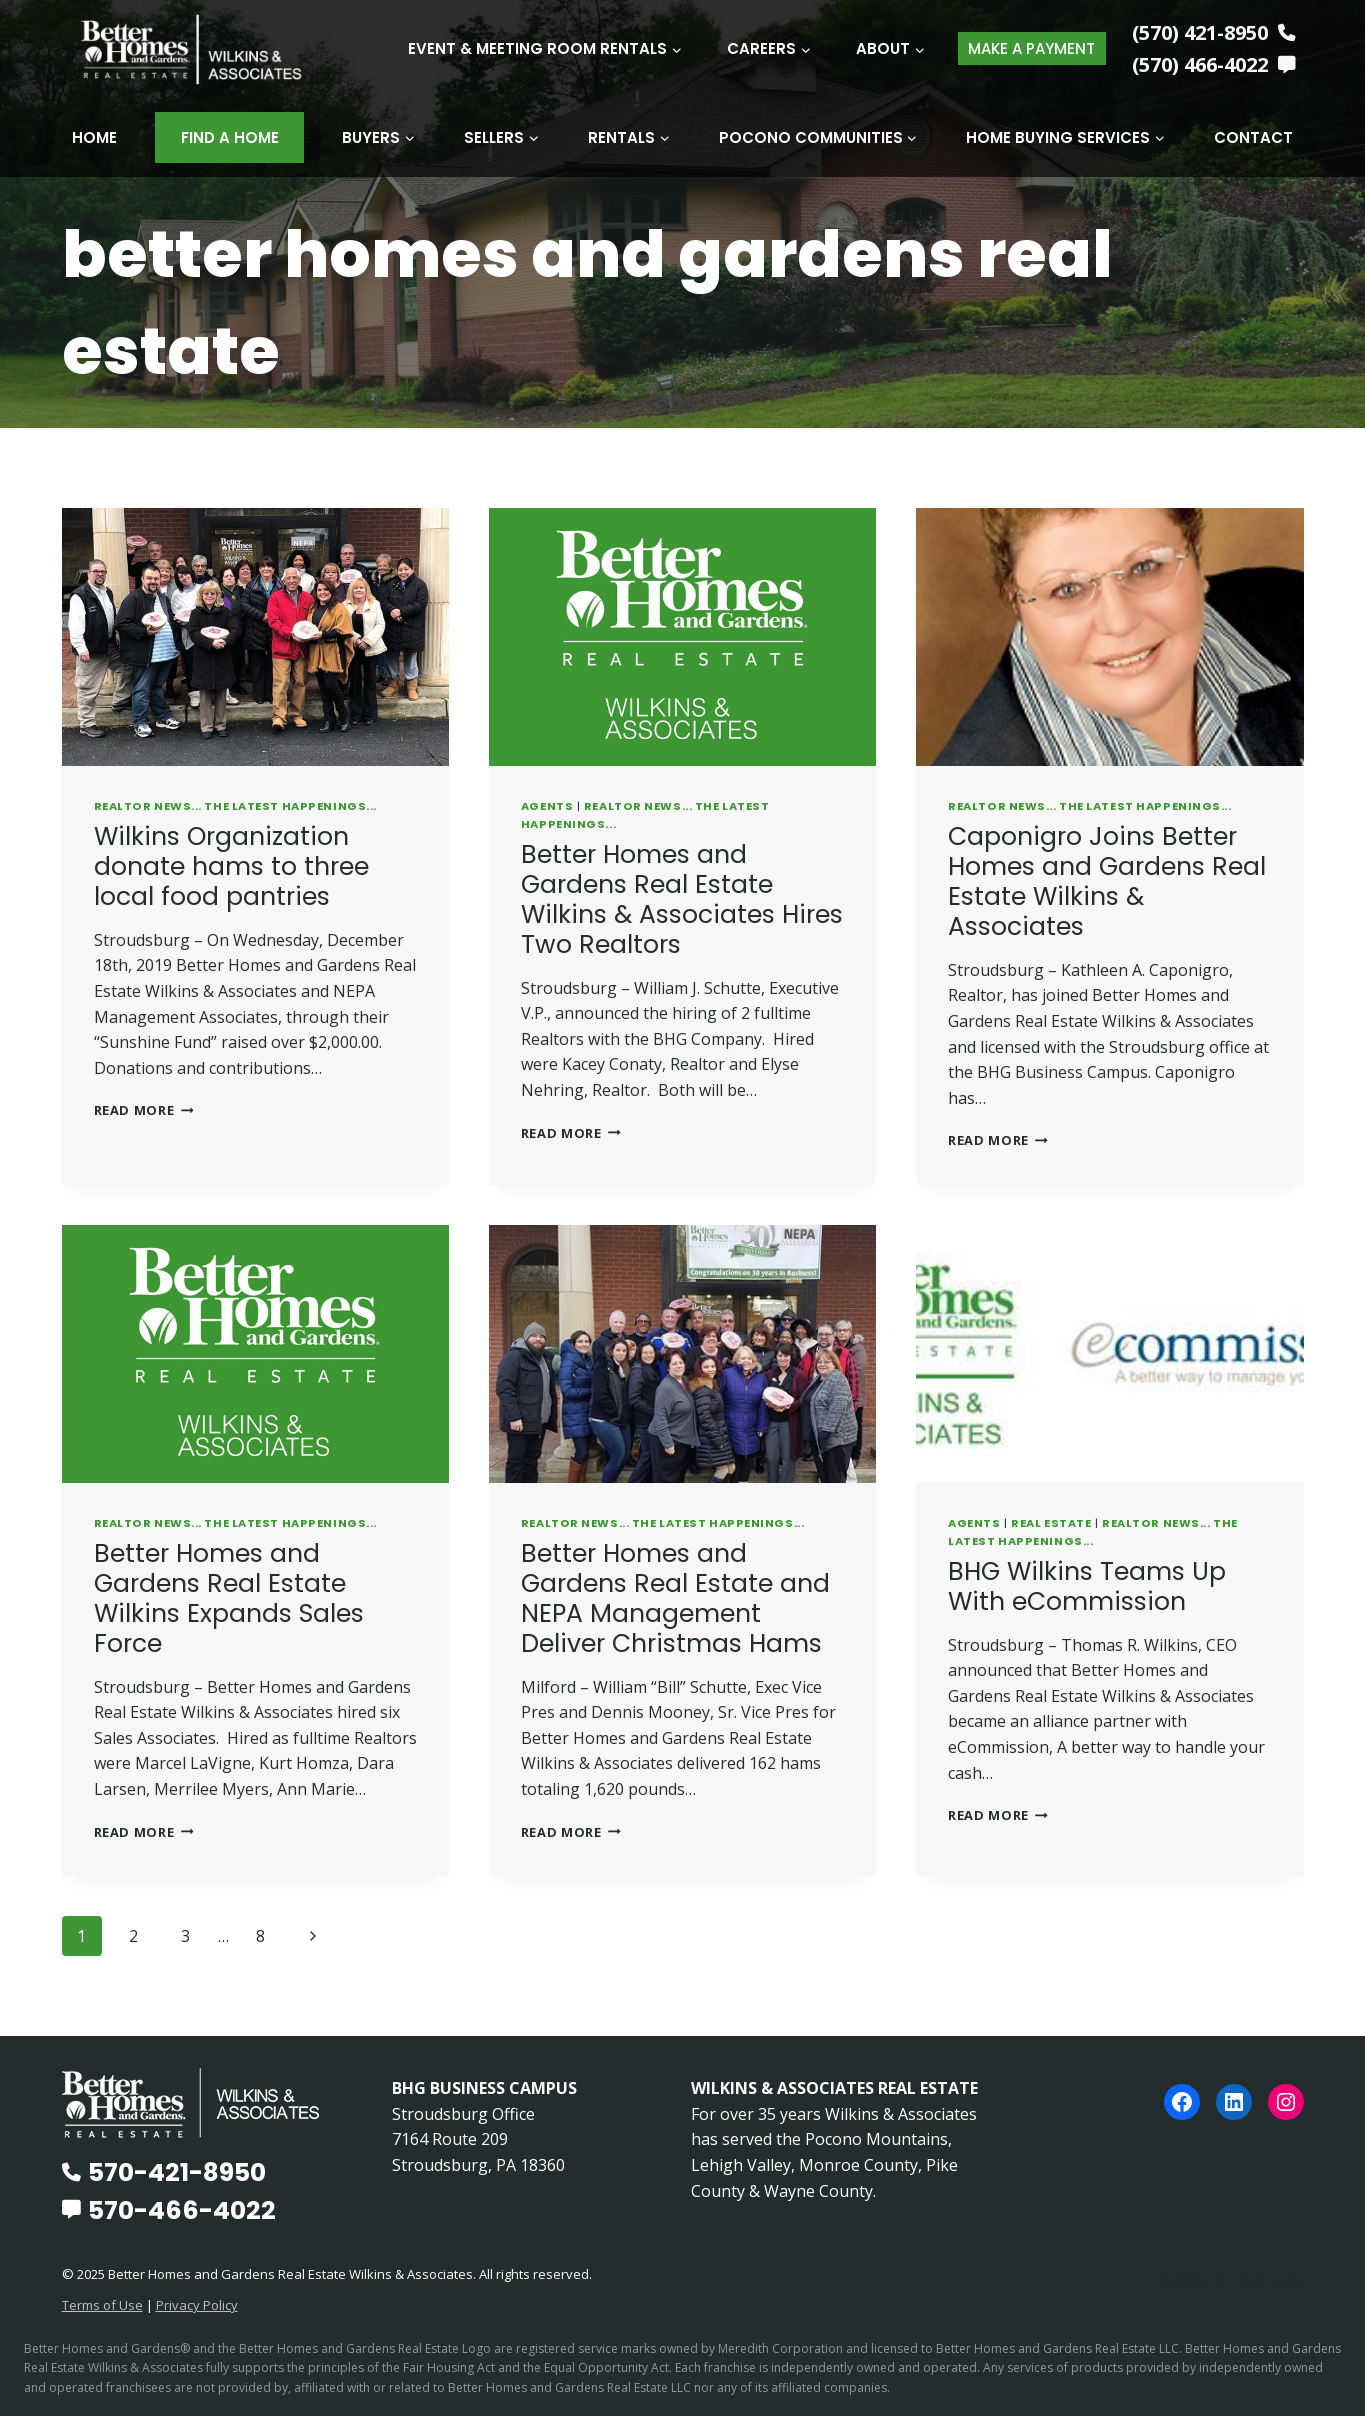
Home (94, 137)
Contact (1253, 137)
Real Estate (1051, 1522)
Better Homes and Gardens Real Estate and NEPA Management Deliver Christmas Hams (675, 1597)
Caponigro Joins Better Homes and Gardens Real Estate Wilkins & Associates (1107, 880)
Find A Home (230, 137)
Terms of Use (102, 2304)
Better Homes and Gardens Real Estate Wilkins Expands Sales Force (229, 1597)
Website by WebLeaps (1230, 2278)
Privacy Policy (197, 2304)
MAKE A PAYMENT (1031, 48)
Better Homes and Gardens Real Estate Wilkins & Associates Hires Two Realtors (682, 898)
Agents (547, 805)
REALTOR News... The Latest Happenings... (235, 805)
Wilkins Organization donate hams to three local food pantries (231, 865)
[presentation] (255, 636)
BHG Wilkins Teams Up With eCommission (1087, 1585)
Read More (144, 1109)
